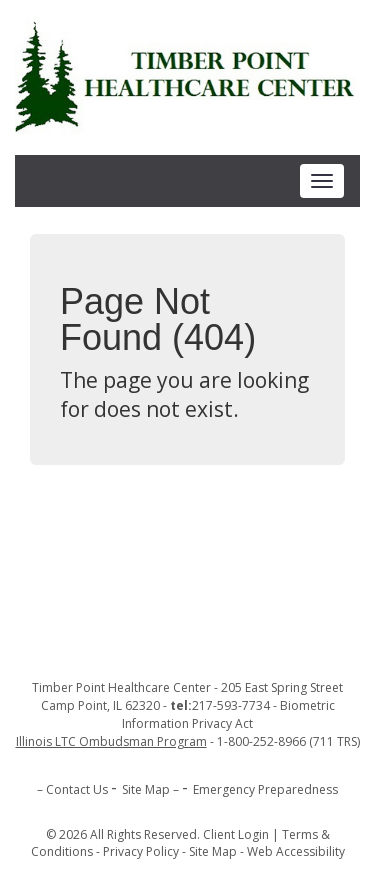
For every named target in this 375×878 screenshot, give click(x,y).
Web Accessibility (296, 851)
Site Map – (150, 789)
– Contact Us (72, 789)
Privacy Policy (141, 851)
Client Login (236, 834)
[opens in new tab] (113, 741)
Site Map (213, 851)
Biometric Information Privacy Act (228, 714)
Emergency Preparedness (265, 789)
